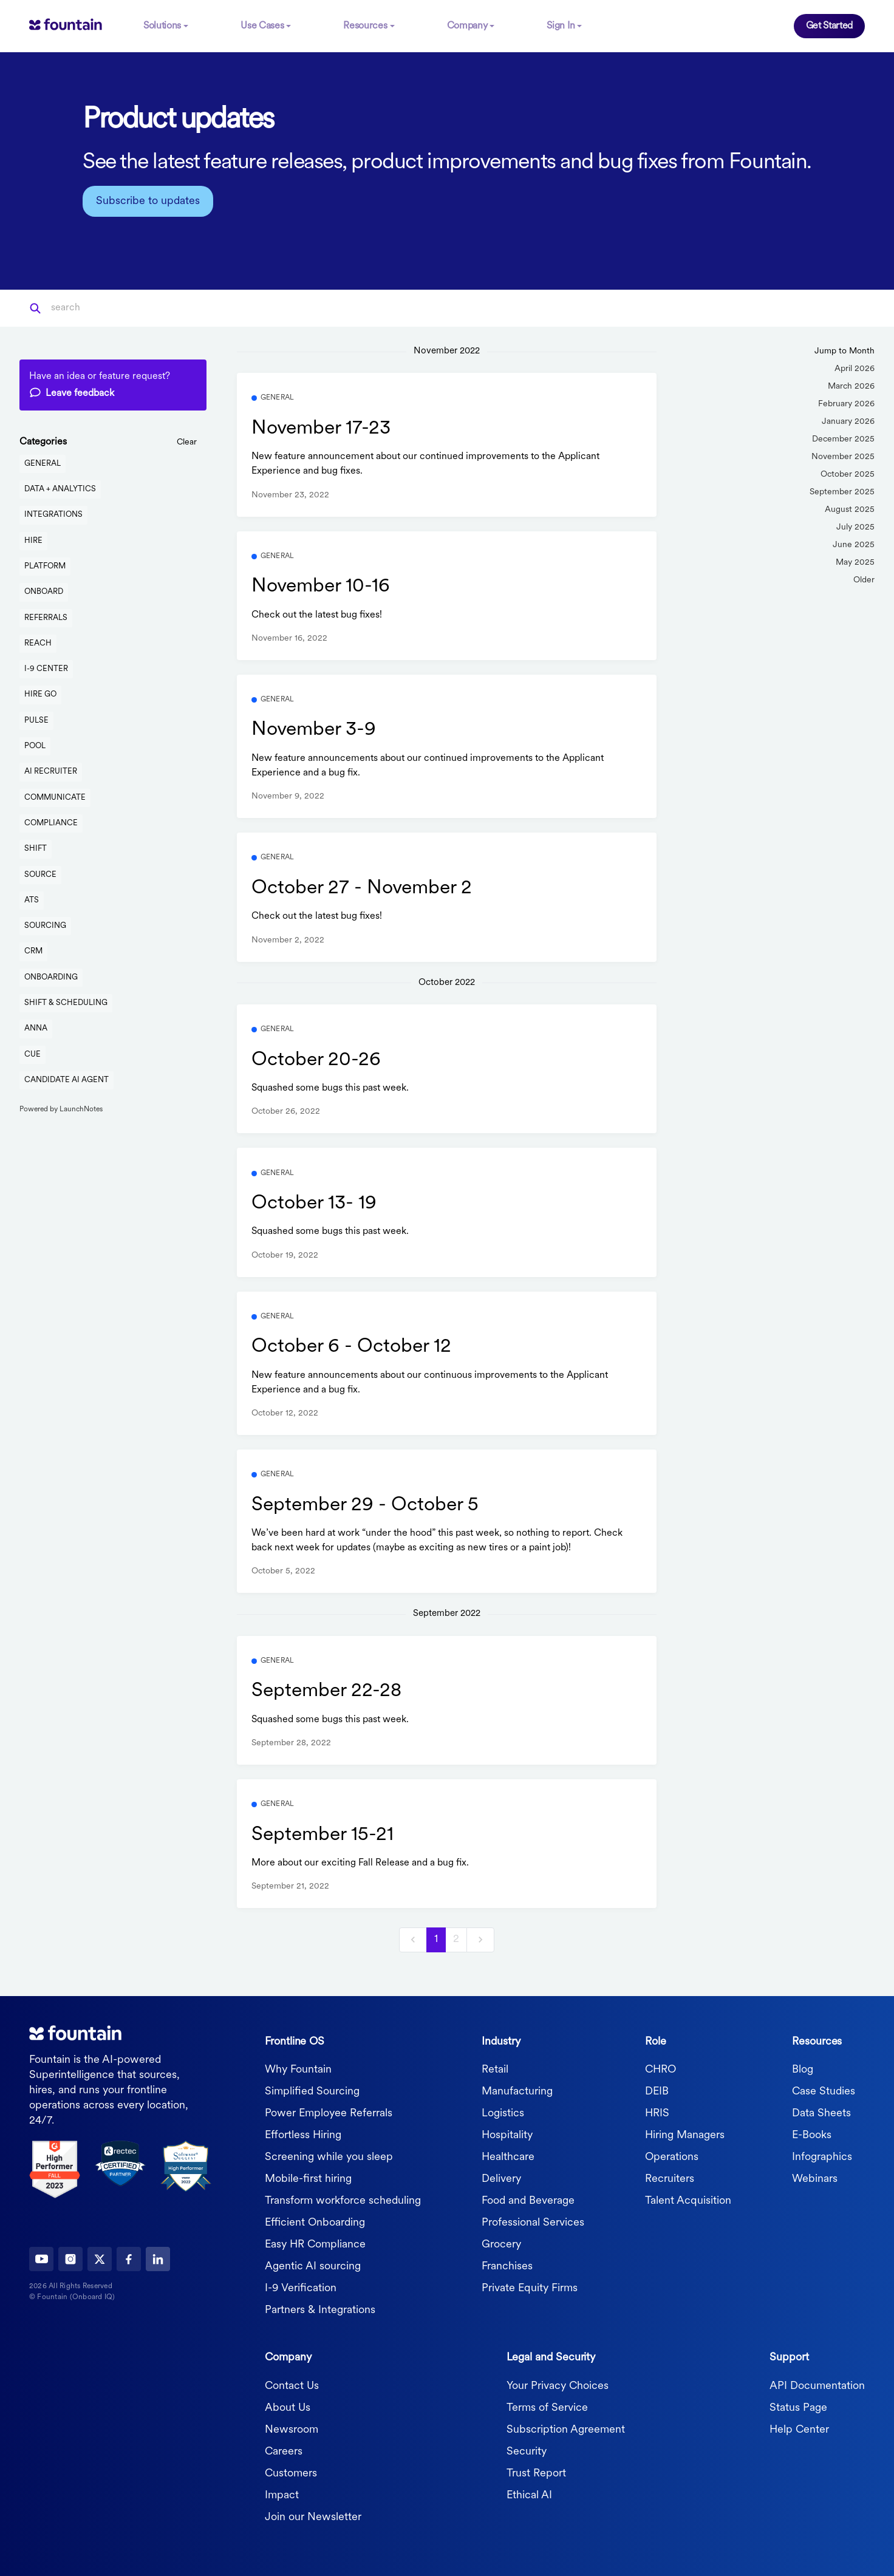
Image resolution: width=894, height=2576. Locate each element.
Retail (495, 2069)
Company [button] (467, 25)
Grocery (501, 2244)
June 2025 (854, 543)
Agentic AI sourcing (313, 2266)
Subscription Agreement (566, 2429)
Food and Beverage (528, 2200)
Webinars (815, 2178)
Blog (802, 2069)
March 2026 (851, 385)
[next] (480, 1939)
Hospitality (507, 2135)
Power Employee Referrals (328, 2113)
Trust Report (536, 2472)
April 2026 (854, 367)
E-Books (811, 2135)
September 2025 (842, 491)
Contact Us (292, 2385)
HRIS (657, 2113)
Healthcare (508, 2156)
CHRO (660, 2069)
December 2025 (843, 438)
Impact (282, 2494)
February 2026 (846, 402)
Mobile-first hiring (308, 2178)
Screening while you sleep (329, 2156)
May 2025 (855, 561)
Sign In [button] (561, 25)
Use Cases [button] (262, 25)
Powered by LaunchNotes (61, 1109)
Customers (291, 2472)
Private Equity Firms (530, 2288)
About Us (287, 2407)
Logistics (503, 2113)
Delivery (501, 2178)
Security (527, 2450)
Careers (283, 2450)
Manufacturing (517, 2091)
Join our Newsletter (313, 2516)
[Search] (111, 307)
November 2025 (843, 455)
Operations (671, 2156)
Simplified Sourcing (312, 2091)
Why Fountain (298, 2069)
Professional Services (533, 2222)
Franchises (507, 2266)
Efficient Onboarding (315, 2222)
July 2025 (855, 526)
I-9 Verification (300, 2288)
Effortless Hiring (303, 2135)
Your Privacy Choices (558, 2385)
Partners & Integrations (320, 2309)
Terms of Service (547, 2407)
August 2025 (850, 508)
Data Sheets (821, 2113)
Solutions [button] (162, 25)
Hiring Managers (685, 2135)
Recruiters (669, 2178)
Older (864, 579)
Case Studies (823, 2091)
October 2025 (848, 473)
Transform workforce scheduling (343, 2200)
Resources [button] (365, 25)
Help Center (799, 2429)
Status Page (798, 2407)
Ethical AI (529, 2494)
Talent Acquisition (688, 2200)
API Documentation (817, 2385)
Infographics (822, 2156)
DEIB (657, 2091)
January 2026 (848, 420)
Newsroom (291, 2429)
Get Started (829, 25)
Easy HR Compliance (315, 2244)
